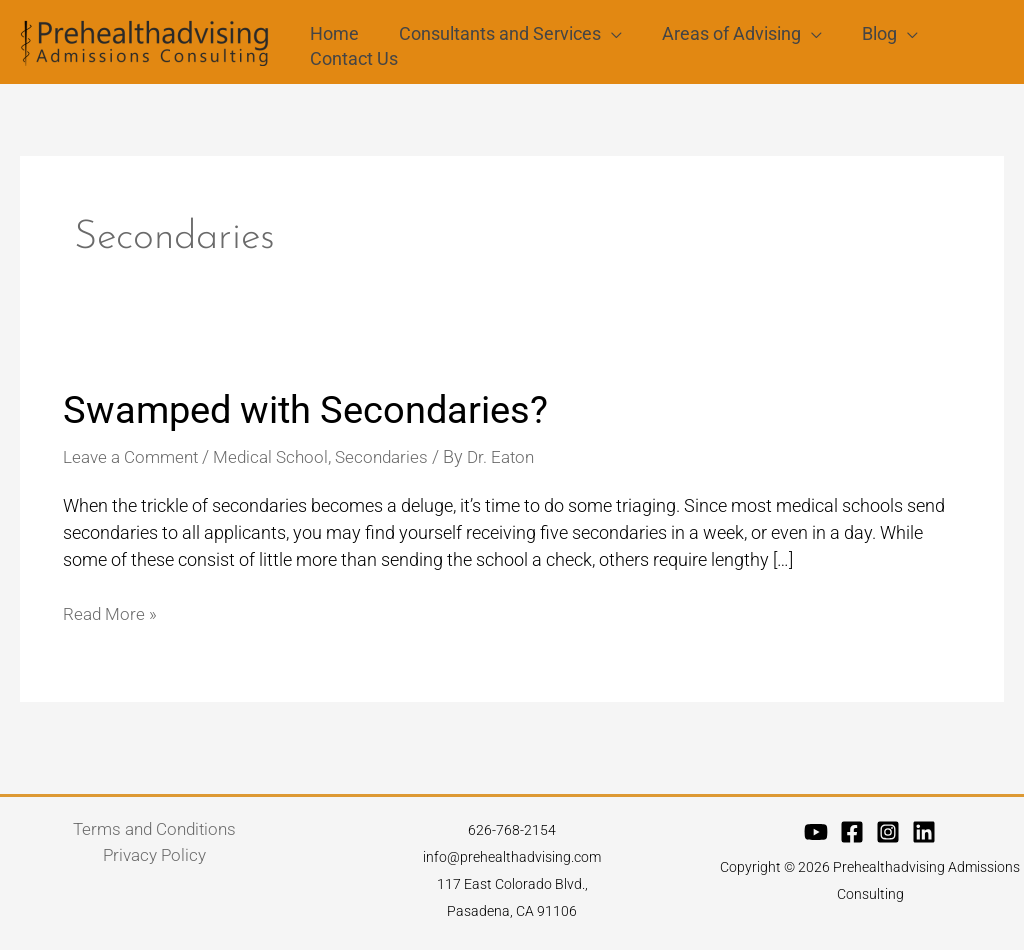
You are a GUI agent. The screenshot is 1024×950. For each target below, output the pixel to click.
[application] (605, 22)
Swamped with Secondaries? (319, 415)
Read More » (111, 618)
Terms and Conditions (154, 835)
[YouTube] (816, 838)
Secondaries (397, 462)
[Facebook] (852, 838)
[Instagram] (888, 838)
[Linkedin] (924, 838)
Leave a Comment (135, 462)
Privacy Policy (154, 862)
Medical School (282, 462)
